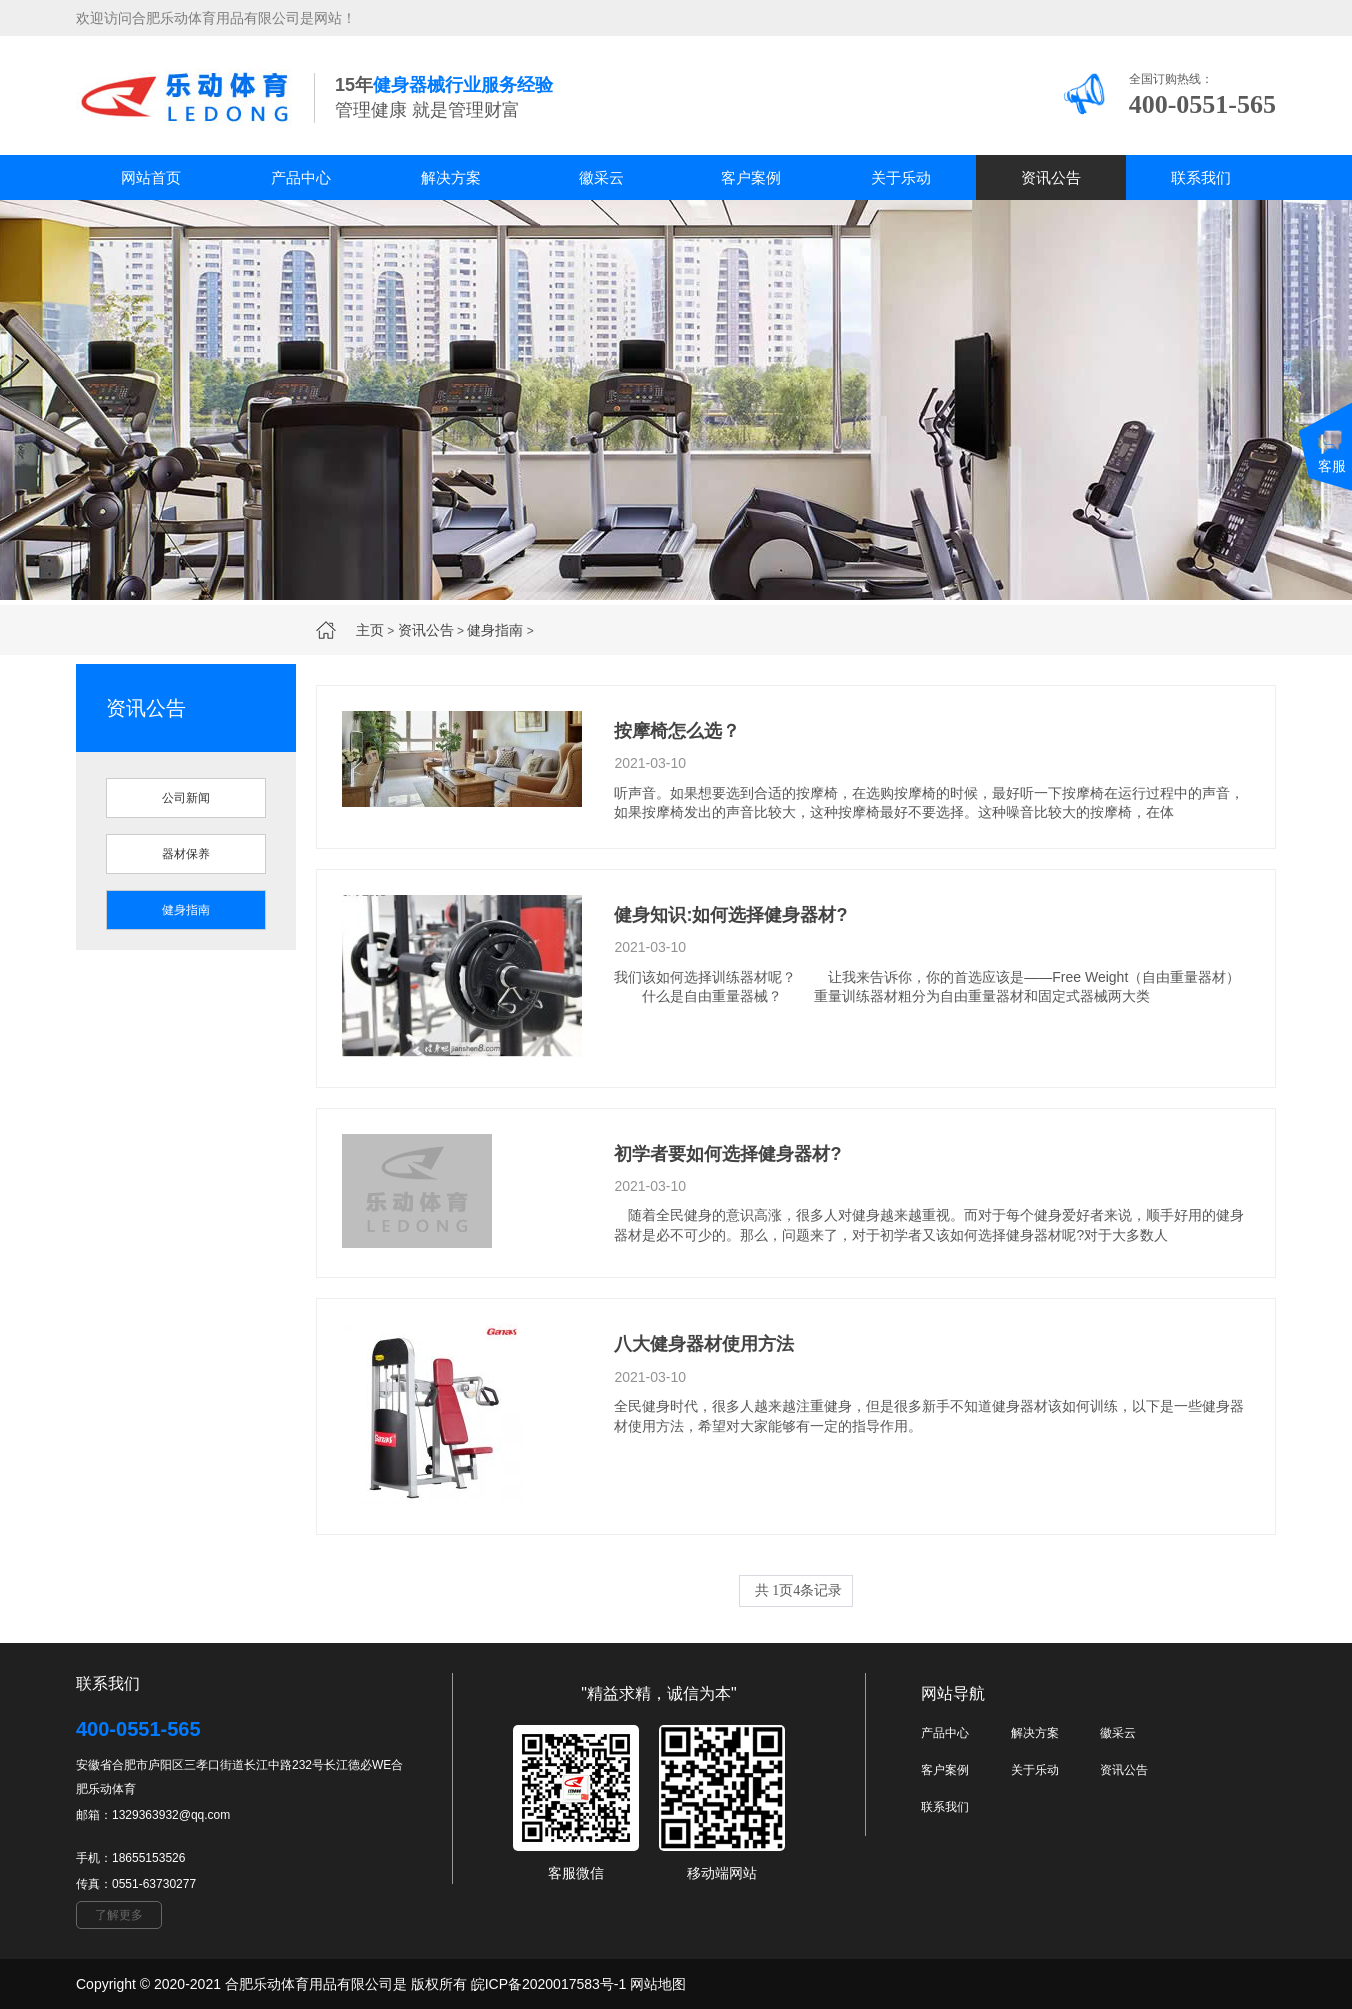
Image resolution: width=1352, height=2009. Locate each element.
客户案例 (751, 177)
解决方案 (451, 177)
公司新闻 (186, 798)
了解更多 (119, 1915)
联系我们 (1201, 177)
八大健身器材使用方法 (704, 1344)
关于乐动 (901, 177)
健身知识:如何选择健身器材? (730, 915)
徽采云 (601, 177)
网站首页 (151, 177)
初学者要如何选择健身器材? (727, 1154)
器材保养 (186, 854)
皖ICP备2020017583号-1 (549, 1984)
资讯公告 (1051, 177)
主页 (370, 630)
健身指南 (495, 630)
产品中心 (301, 177)
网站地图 (658, 1984)
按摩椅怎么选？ (677, 731)
